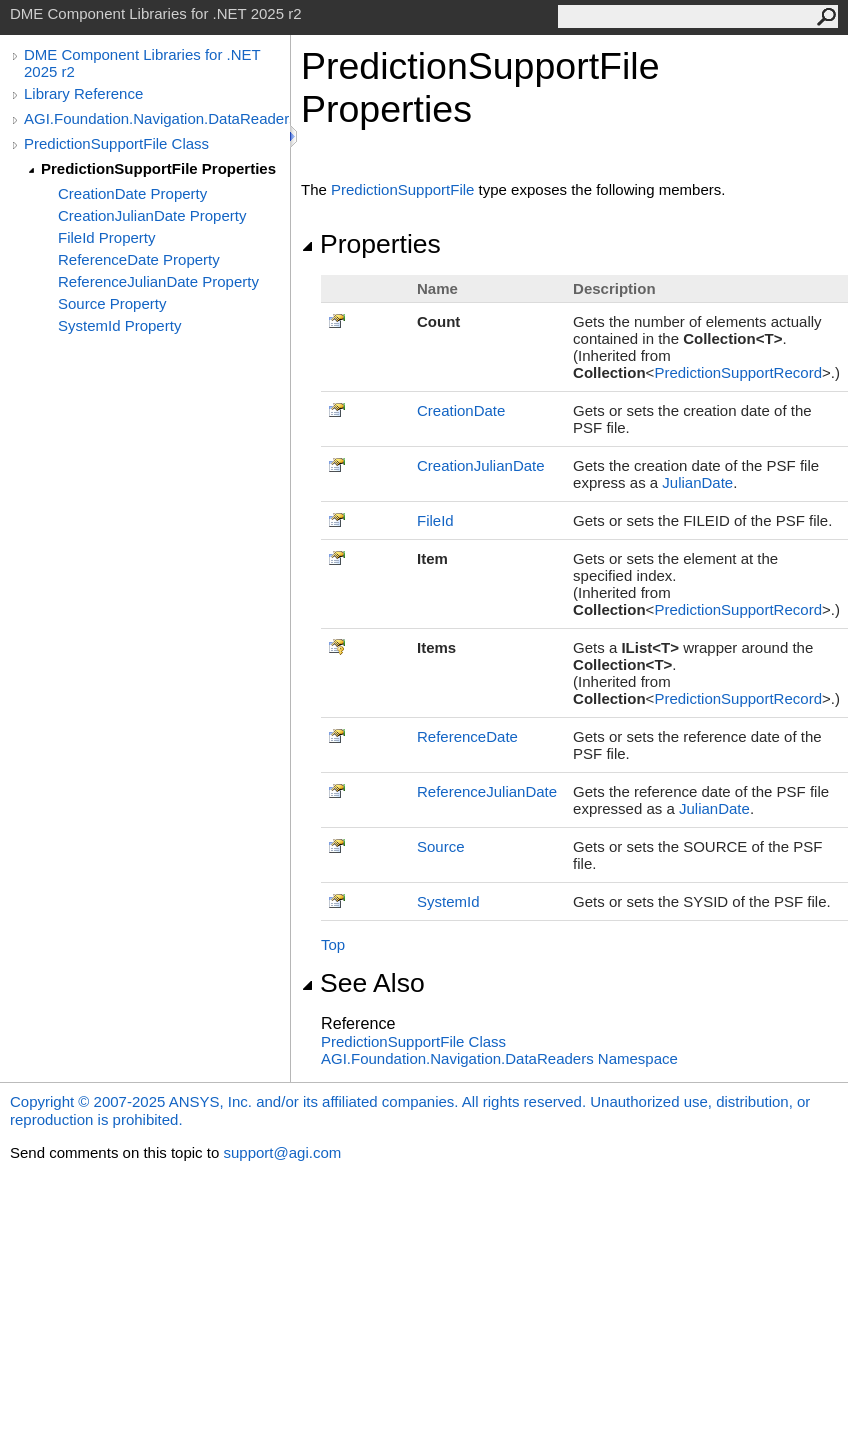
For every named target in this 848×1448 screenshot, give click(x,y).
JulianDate (697, 482)
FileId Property (107, 237)
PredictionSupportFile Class (116, 143)
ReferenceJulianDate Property (158, 281)
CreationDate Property (132, 193)
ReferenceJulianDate (487, 791)
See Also (363, 983)
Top (333, 944)
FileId (435, 520)
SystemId (448, 901)
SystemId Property (119, 325)
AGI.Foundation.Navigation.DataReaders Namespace (499, 1058)
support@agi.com (282, 1152)
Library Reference (83, 93)
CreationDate (461, 410)
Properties (371, 244)
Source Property (112, 303)
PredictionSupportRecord (738, 372)
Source (441, 846)
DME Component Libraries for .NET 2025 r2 (142, 63)
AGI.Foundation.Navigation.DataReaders (157, 118)
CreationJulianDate (481, 465)
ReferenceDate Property (139, 259)
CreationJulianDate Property (152, 215)
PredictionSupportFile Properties (158, 168)
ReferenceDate (467, 736)
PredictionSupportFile (402, 189)
